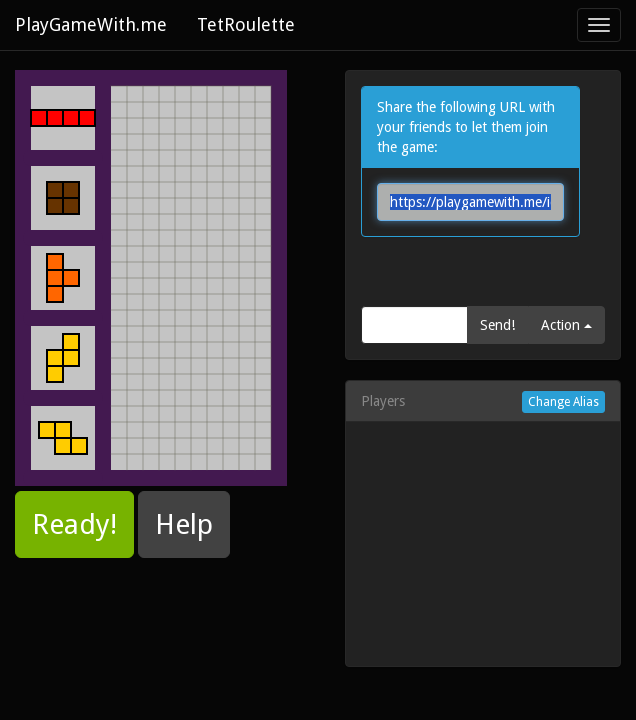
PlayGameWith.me (91, 24)
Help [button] (184, 524)
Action (566, 325)
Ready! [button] (74, 524)
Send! (497, 325)
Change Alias (563, 402)
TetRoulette (246, 24)
